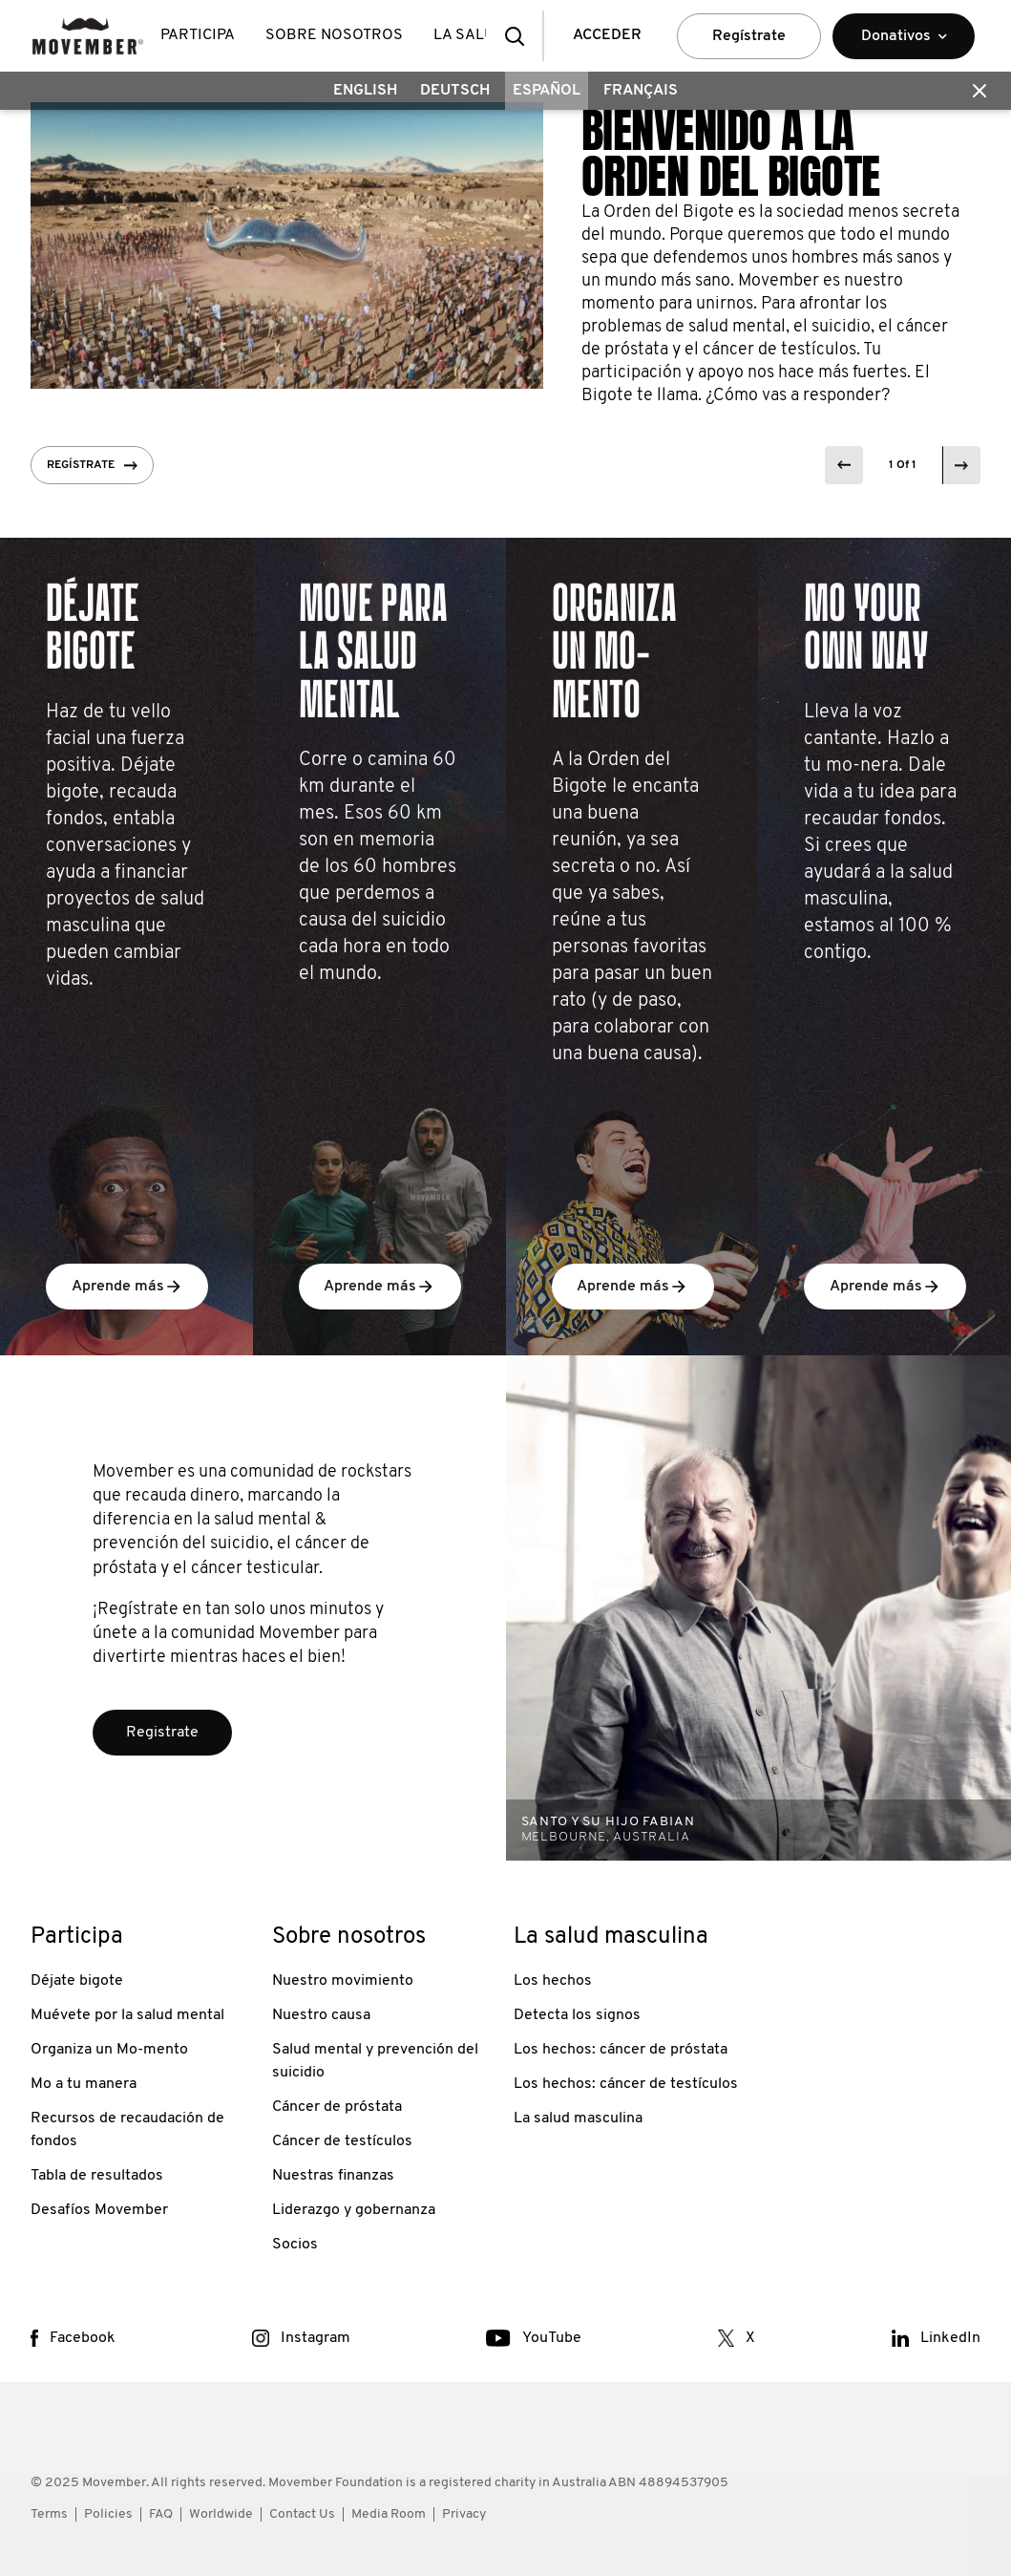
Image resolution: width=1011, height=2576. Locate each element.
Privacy (464, 2514)
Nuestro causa (321, 2015)
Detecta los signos (577, 2015)
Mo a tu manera (84, 2084)
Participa (197, 35)
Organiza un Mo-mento (109, 2049)
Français (640, 90)
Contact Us (302, 2514)
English (365, 90)
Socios (295, 2244)
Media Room (388, 2514)
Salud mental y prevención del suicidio (375, 2061)
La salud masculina (578, 2118)
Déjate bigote (77, 1981)
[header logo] (88, 36)
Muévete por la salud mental (127, 2015)
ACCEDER (607, 35)
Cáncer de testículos (342, 2141)
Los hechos (553, 1981)
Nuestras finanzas (333, 2175)
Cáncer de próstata (337, 2107)
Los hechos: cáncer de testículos (626, 2084)
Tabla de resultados (97, 2175)
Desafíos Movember (99, 2210)
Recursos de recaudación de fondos (127, 2130)
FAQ (161, 2514)
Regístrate (749, 36)
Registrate (162, 1732)
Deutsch (455, 90)
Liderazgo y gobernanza (353, 2210)
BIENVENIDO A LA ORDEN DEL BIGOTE (730, 153)
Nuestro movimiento (342, 1981)
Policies (108, 2514)
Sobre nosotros (334, 35)
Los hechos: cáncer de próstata (620, 2049)
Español (546, 90)
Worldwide (221, 2514)
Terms (49, 2514)
